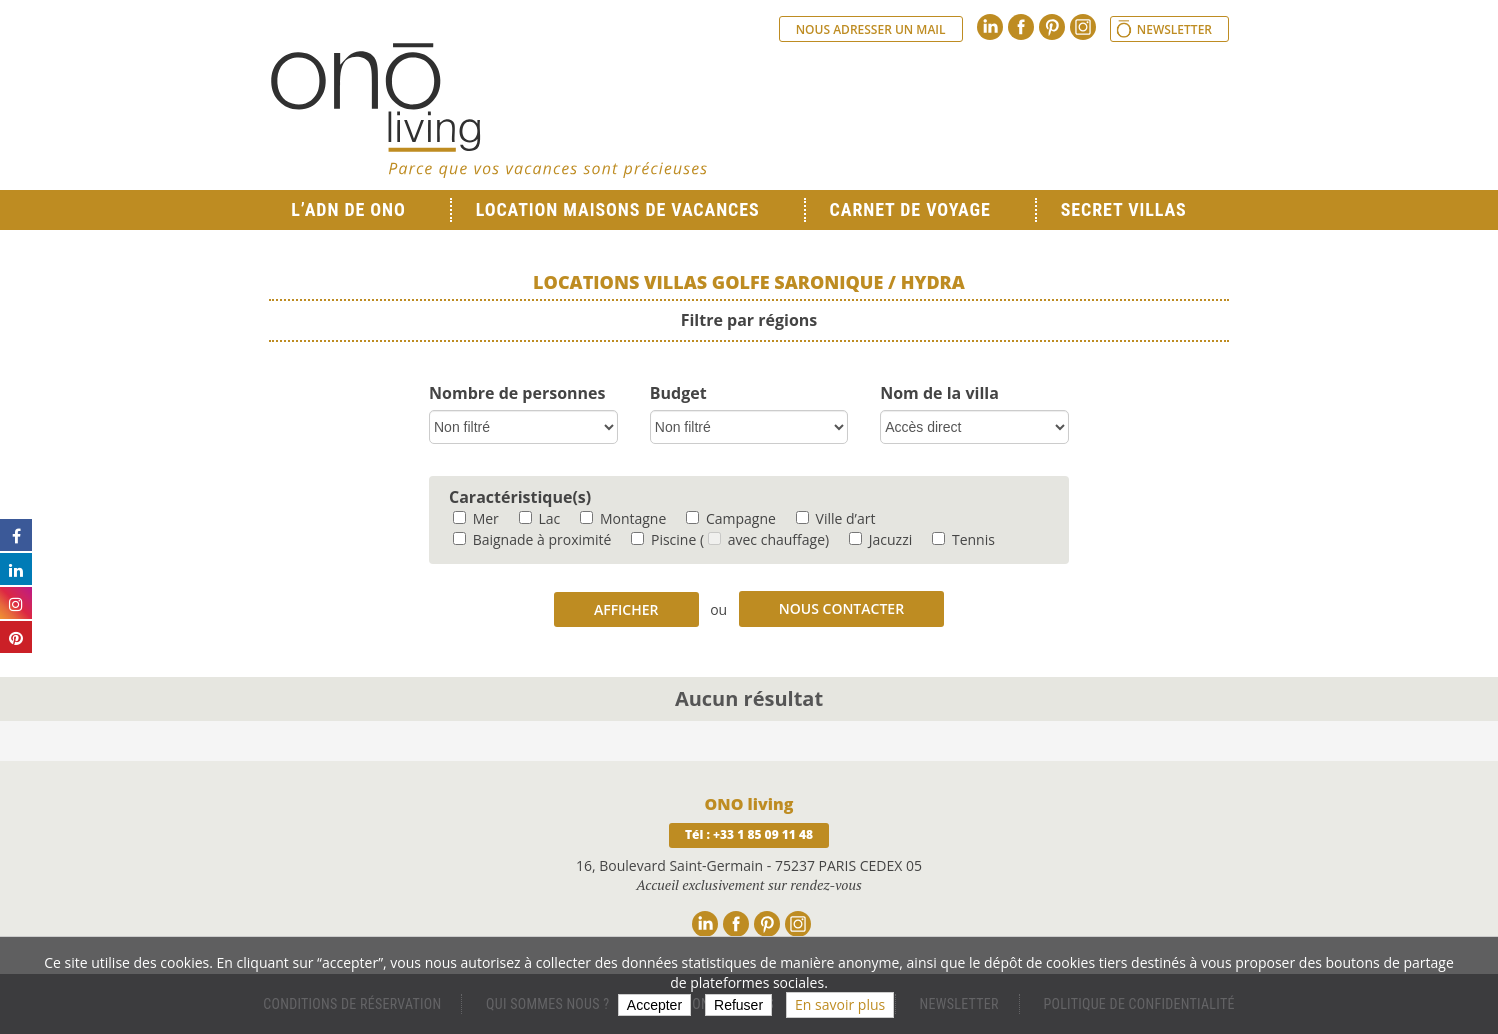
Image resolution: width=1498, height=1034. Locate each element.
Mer (476, 518)
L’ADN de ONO (348, 209)
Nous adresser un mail (871, 29)
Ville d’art (836, 518)
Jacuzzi (880, 539)
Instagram (1083, 27)
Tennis (963, 539)
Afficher (626, 609)
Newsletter (1174, 29)
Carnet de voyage (910, 209)
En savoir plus (840, 1004)
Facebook (1021, 27)
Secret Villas (1124, 209)
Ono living (489, 110)
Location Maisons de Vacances (618, 209)
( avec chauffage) (764, 539)
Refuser (738, 1005)
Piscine (663, 539)
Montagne (623, 518)
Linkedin (990, 27)
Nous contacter (841, 608)
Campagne (731, 518)
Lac (539, 518)
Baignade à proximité (532, 539)
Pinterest (1052, 27)
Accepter (654, 1005)
